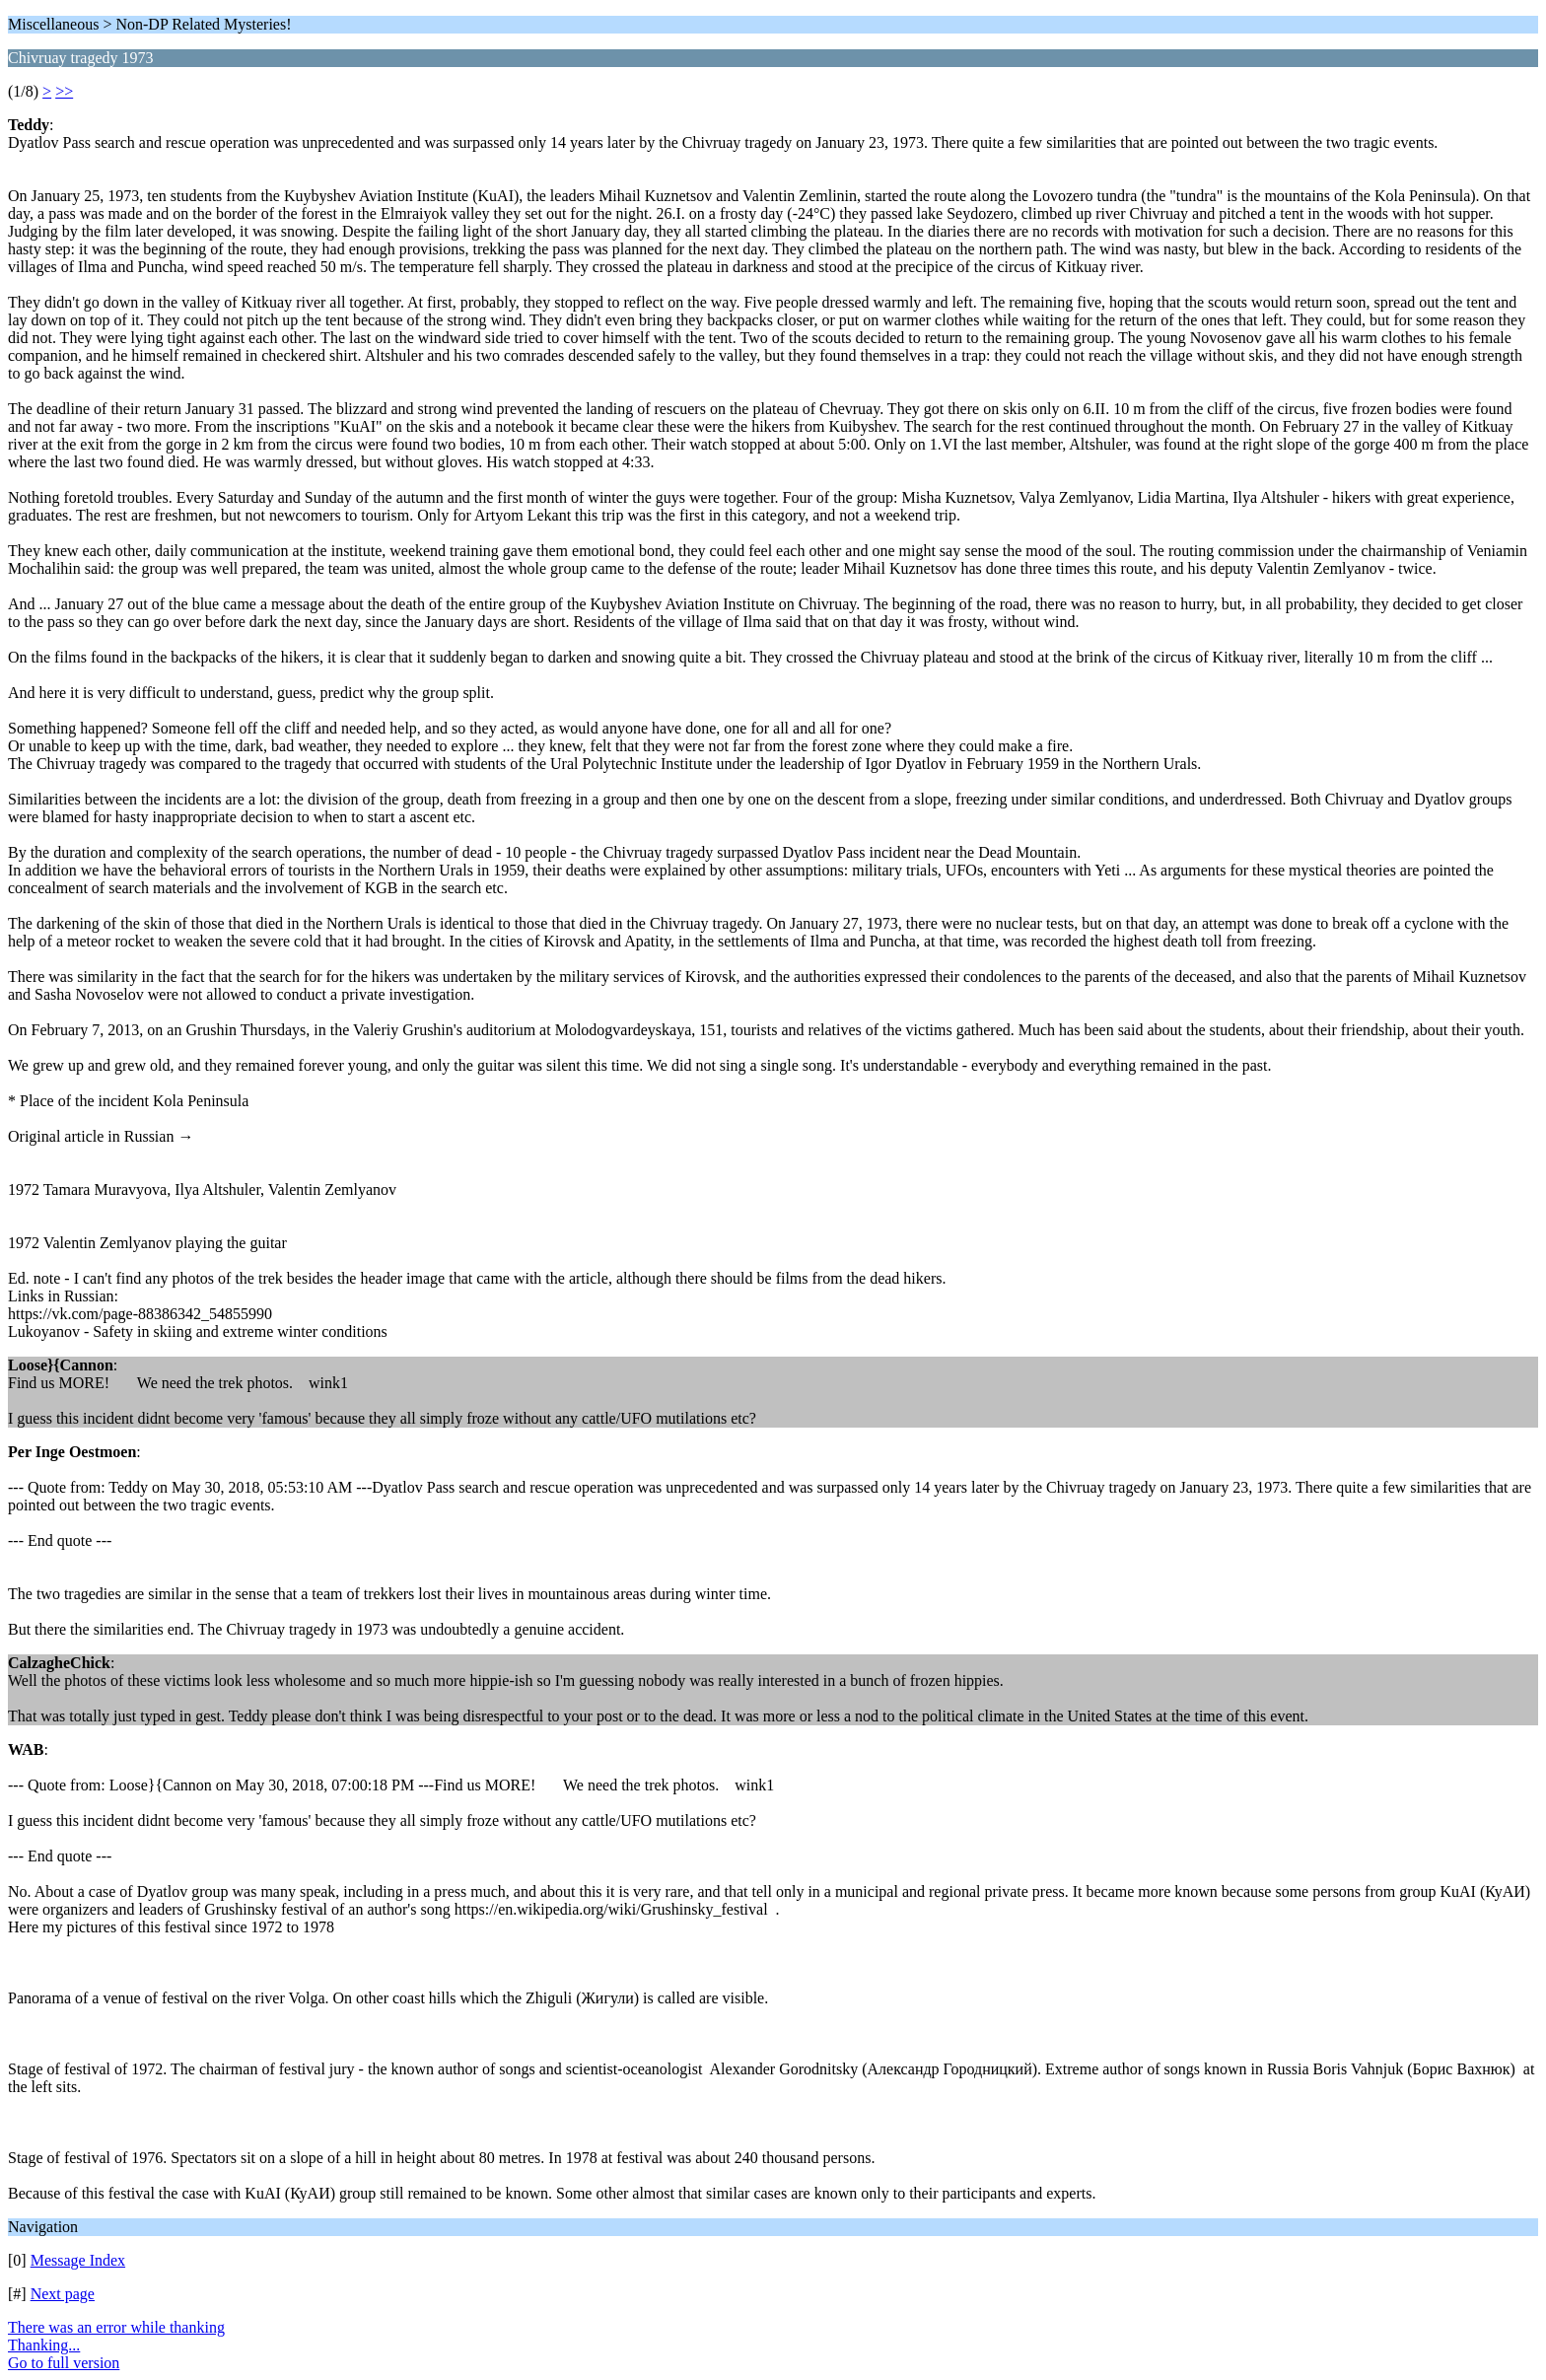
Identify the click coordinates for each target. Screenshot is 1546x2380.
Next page (63, 2293)
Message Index (78, 2260)
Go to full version (63, 2362)
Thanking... (44, 2345)
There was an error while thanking (116, 2327)
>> (64, 91)
